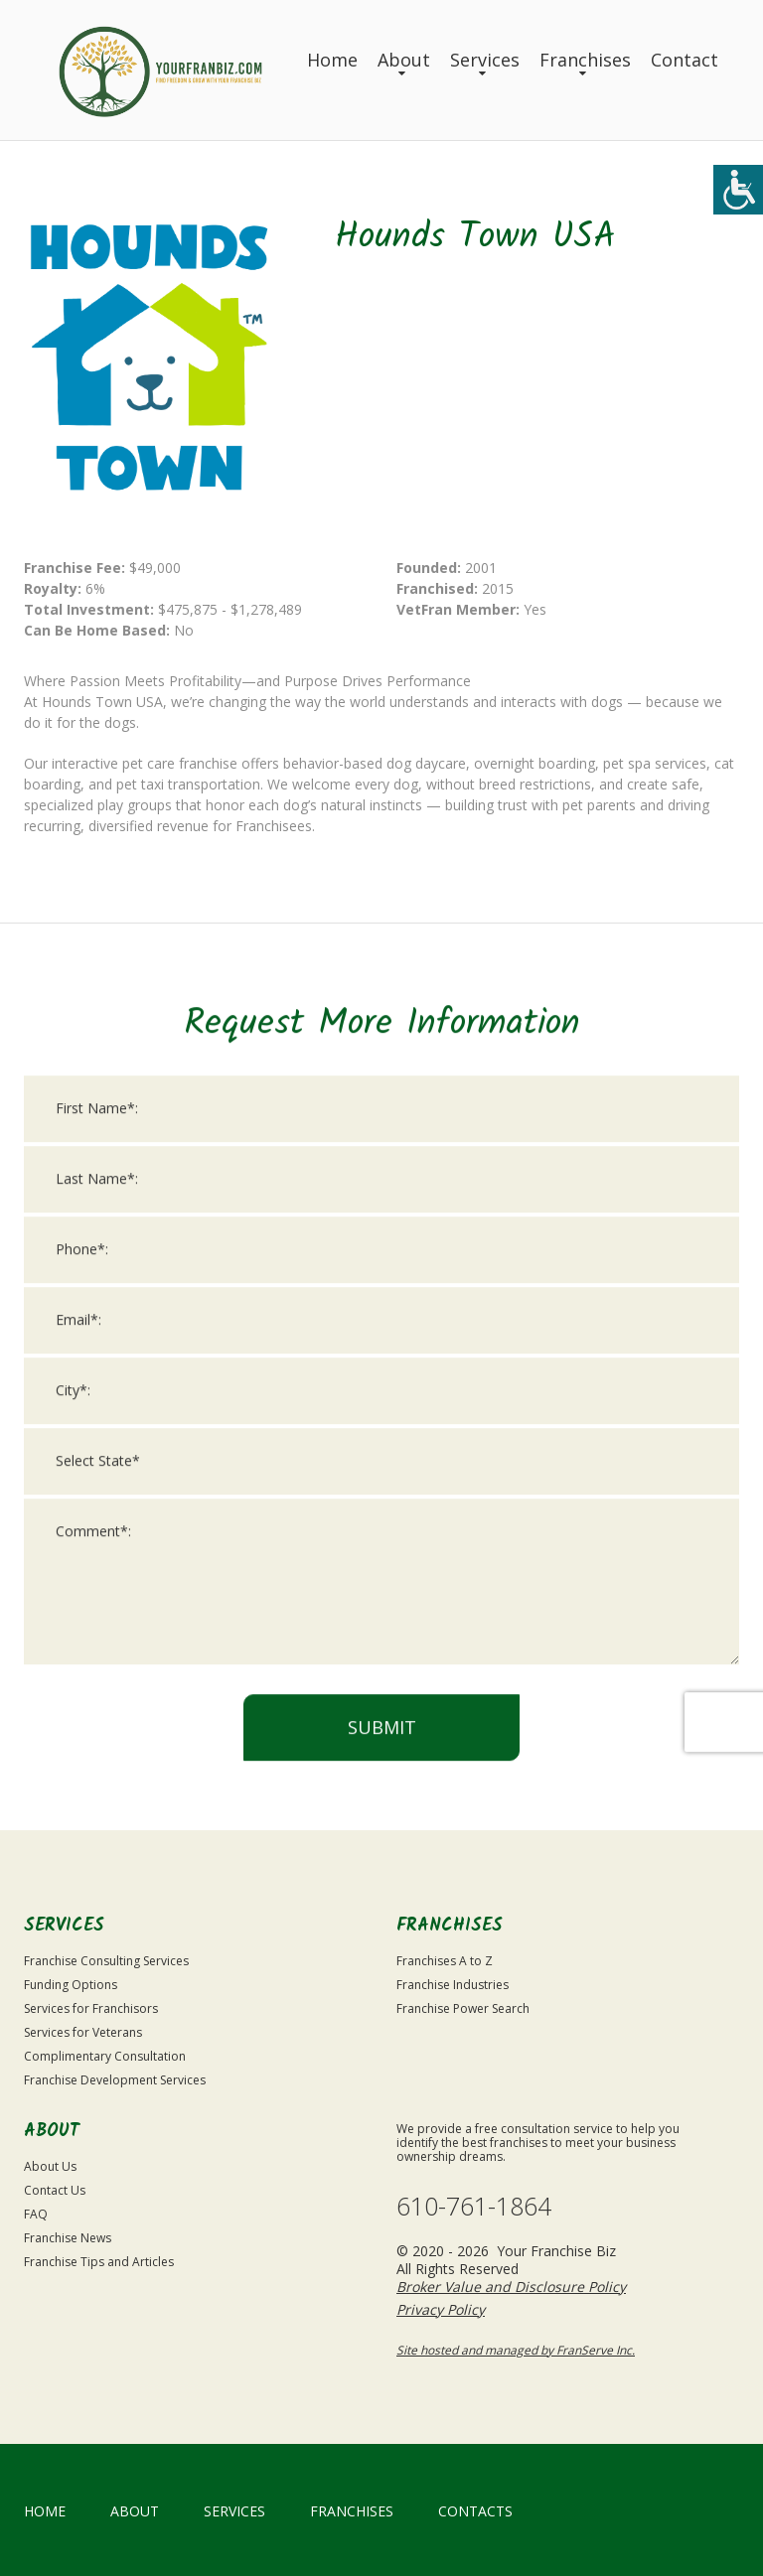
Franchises (585, 60)
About (404, 60)
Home (332, 60)
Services (485, 60)
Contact (684, 60)
